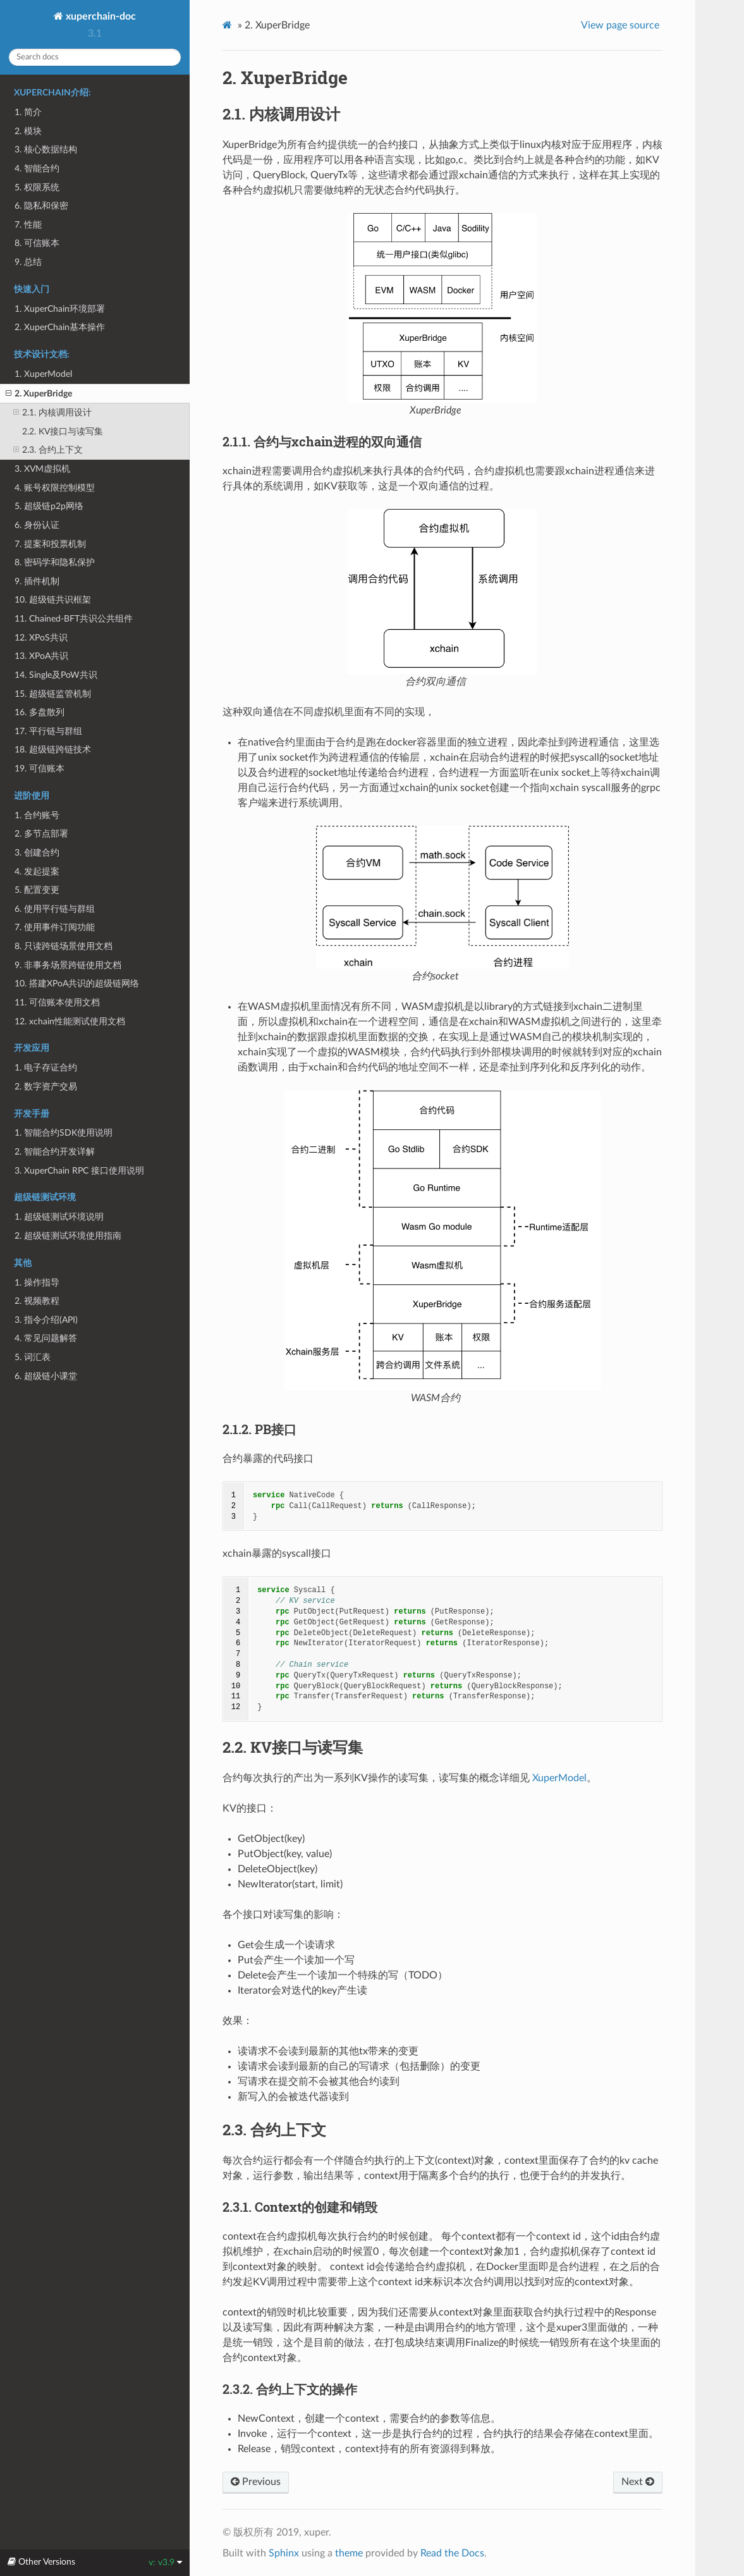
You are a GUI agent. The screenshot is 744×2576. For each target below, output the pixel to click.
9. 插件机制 (37, 581)
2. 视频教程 (37, 1301)
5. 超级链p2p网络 (49, 506)
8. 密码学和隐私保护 (55, 562)
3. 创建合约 (37, 852)
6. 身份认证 (37, 525)
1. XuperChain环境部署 (60, 309)
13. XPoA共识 (41, 656)
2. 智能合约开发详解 (55, 1151)
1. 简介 (28, 112)
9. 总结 (28, 262)
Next (637, 2482)
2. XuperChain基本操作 (60, 327)
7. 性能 (28, 225)
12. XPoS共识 (41, 637)
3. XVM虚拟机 (42, 469)
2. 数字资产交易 (46, 1086)
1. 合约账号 (37, 815)
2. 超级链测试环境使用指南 (68, 1236)
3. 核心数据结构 (46, 149)
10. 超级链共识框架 (53, 599)
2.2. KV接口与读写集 (62, 431)
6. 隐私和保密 (41, 206)
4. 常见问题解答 (46, 1338)
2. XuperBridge (39, 394)
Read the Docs (452, 2553)
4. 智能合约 (37, 168)
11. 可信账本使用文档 (57, 1002)
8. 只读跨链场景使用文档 (64, 946)
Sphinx (284, 2553)
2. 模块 (28, 131)
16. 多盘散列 (39, 712)
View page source (620, 25)
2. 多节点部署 (41, 833)
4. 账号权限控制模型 (55, 488)
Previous (256, 2482)
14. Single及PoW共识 (56, 675)
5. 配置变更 (37, 890)
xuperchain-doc (99, 16)
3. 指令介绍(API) (46, 1320)
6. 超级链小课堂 (46, 1376)
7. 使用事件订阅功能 (55, 927)
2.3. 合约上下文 (48, 450)
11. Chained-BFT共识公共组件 (74, 618)
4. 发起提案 (37, 871)
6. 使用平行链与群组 (55, 909)
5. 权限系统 (37, 187)
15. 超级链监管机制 (53, 694)
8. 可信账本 (37, 243)
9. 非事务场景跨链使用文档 (68, 965)
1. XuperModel (43, 374)
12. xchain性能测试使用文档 (70, 1021)
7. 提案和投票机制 (50, 544)
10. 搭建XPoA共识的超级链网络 (77, 983)
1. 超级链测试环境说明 (59, 1217)
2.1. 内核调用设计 (52, 413)
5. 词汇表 (33, 1357)
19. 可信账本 (39, 768)
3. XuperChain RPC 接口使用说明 (79, 1170)
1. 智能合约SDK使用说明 (64, 1133)
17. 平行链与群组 (48, 731)
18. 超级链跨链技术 (53, 749)
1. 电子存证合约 (46, 1067)
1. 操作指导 (37, 1282)
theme (349, 2553)
